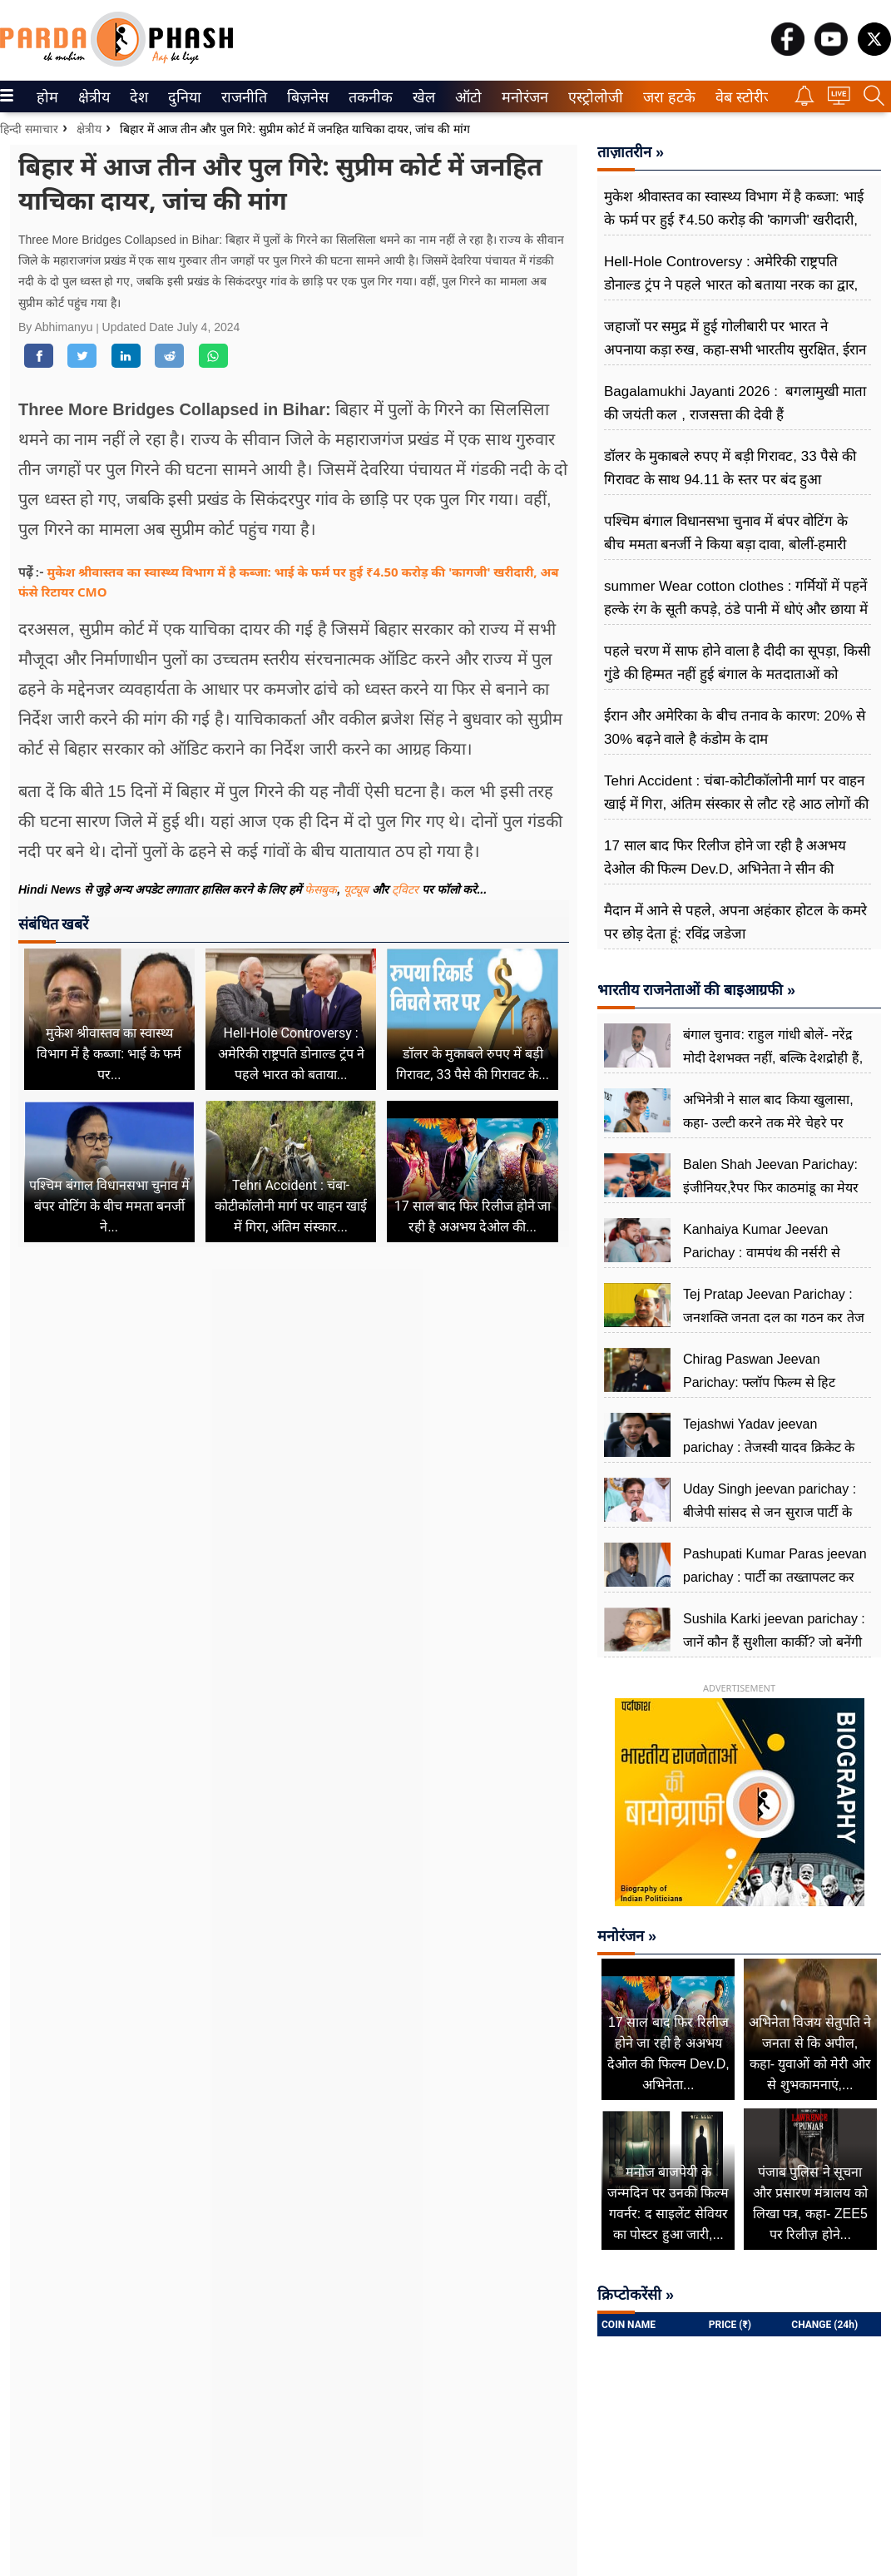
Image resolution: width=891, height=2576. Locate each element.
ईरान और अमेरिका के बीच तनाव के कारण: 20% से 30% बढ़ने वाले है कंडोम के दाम (734, 727)
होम (46, 97)
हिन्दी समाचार (29, 129)
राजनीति (241, 97)
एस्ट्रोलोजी (592, 97)
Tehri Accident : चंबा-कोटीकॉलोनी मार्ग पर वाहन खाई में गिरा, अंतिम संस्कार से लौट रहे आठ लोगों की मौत (736, 804)
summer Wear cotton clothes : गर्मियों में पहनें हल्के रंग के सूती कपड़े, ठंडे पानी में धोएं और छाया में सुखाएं (736, 609)
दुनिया (182, 97)
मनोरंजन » (626, 1936)
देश (138, 97)
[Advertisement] (293, 1421)
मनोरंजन (522, 97)
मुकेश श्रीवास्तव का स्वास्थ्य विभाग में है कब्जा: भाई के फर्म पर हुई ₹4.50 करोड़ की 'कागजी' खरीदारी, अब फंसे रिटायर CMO (734, 220)
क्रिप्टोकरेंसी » (635, 2294)
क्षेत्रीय (92, 97)
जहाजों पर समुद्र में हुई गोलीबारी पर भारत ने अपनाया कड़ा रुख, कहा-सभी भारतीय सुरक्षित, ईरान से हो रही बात (735, 350)
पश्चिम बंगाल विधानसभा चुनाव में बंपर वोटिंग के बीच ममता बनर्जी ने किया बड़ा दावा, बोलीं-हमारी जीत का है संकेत (726, 544)
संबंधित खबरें (53, 924)
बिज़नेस (305, 97)
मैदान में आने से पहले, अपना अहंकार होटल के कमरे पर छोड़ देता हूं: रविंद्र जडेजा (735, 922)
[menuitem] (47, 96)
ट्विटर (405, 889)
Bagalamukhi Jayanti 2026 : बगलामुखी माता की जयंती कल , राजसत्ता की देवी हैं (735, 403)
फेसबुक (320, 889)
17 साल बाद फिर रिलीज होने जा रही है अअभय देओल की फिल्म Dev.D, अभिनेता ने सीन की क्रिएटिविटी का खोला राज (725, 869)
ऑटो (466, 97)
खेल (423, 97)
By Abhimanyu (57, 327)
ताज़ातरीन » (630, 152)
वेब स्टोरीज (741, 97)
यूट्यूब (358, 889)
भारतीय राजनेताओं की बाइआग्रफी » (696, 990)
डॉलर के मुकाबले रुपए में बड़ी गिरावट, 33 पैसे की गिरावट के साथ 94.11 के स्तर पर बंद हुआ (730, 468)
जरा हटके (666, 97)
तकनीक (368, 97)
